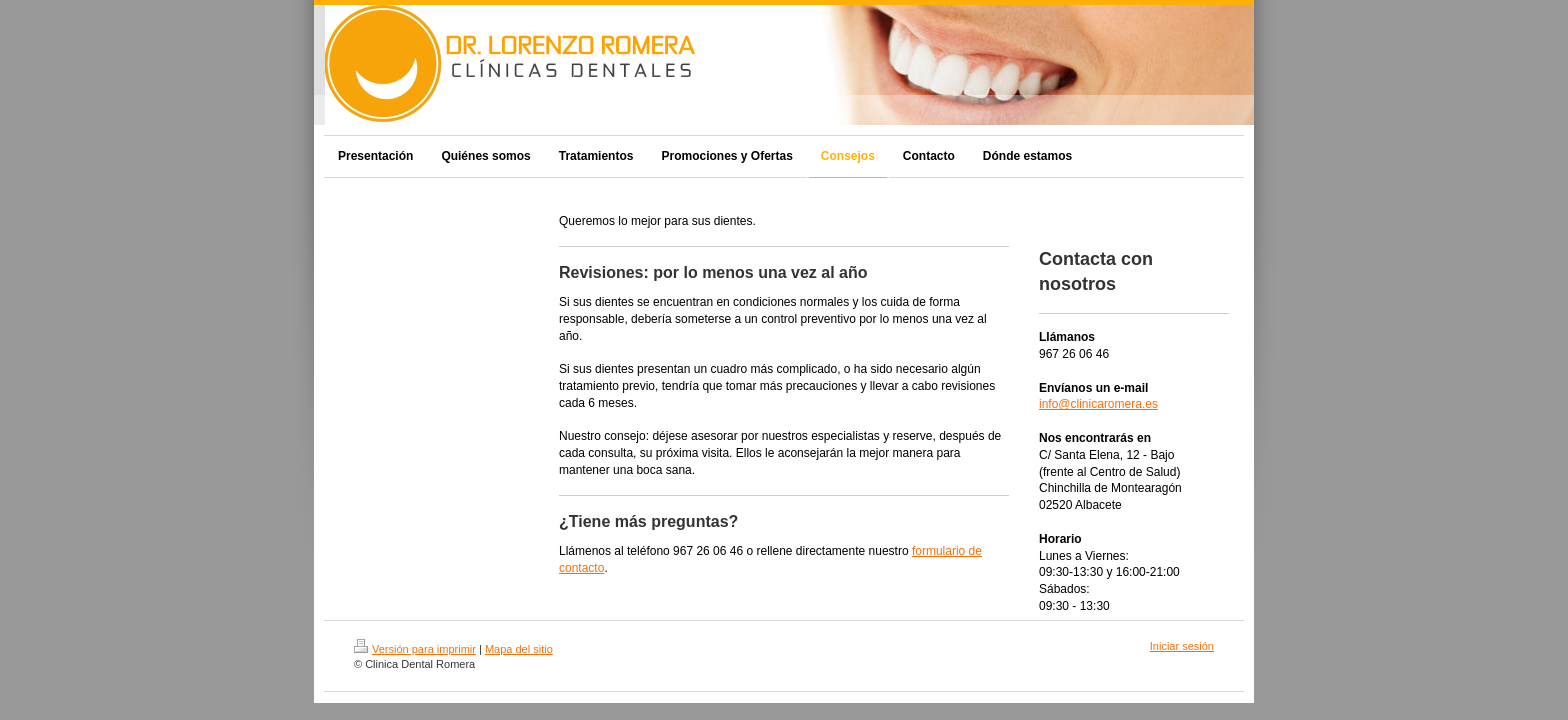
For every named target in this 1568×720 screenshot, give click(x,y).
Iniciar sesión (1182, 646)
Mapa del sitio (519, 649)
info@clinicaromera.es (1098, 404)
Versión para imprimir (415, 649)
